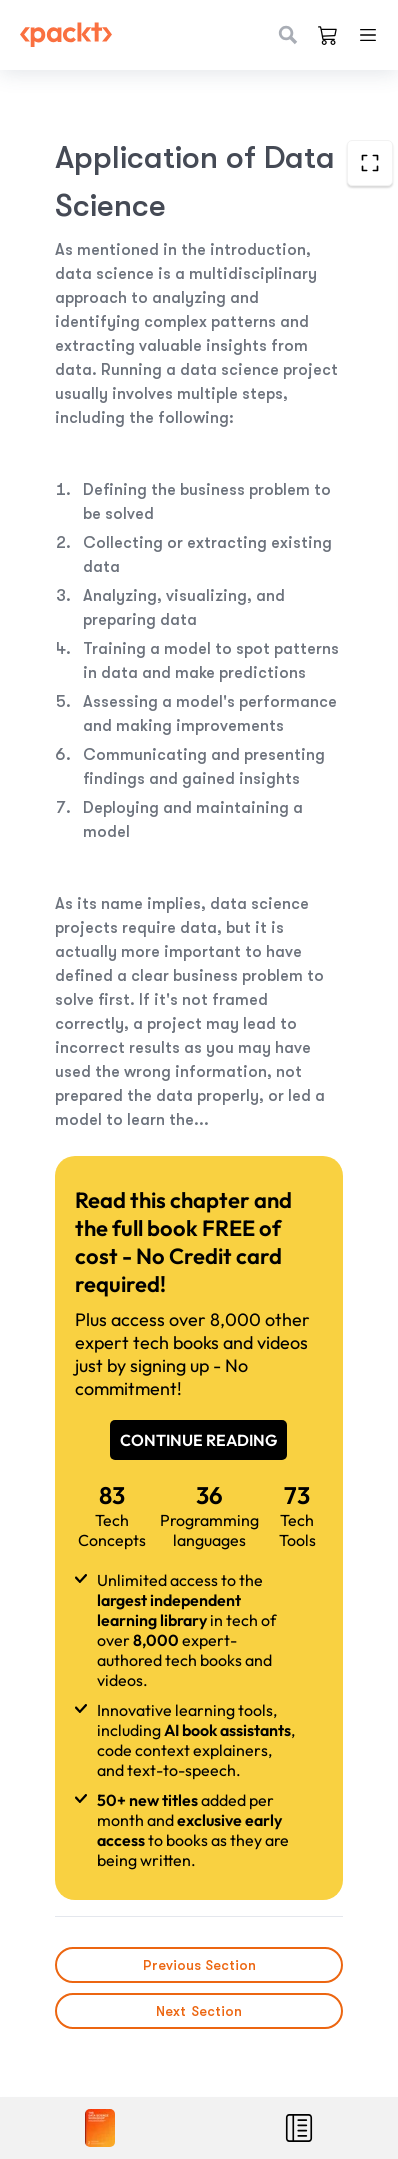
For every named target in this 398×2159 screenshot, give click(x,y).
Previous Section (198, 1965)
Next (199, 2011)
